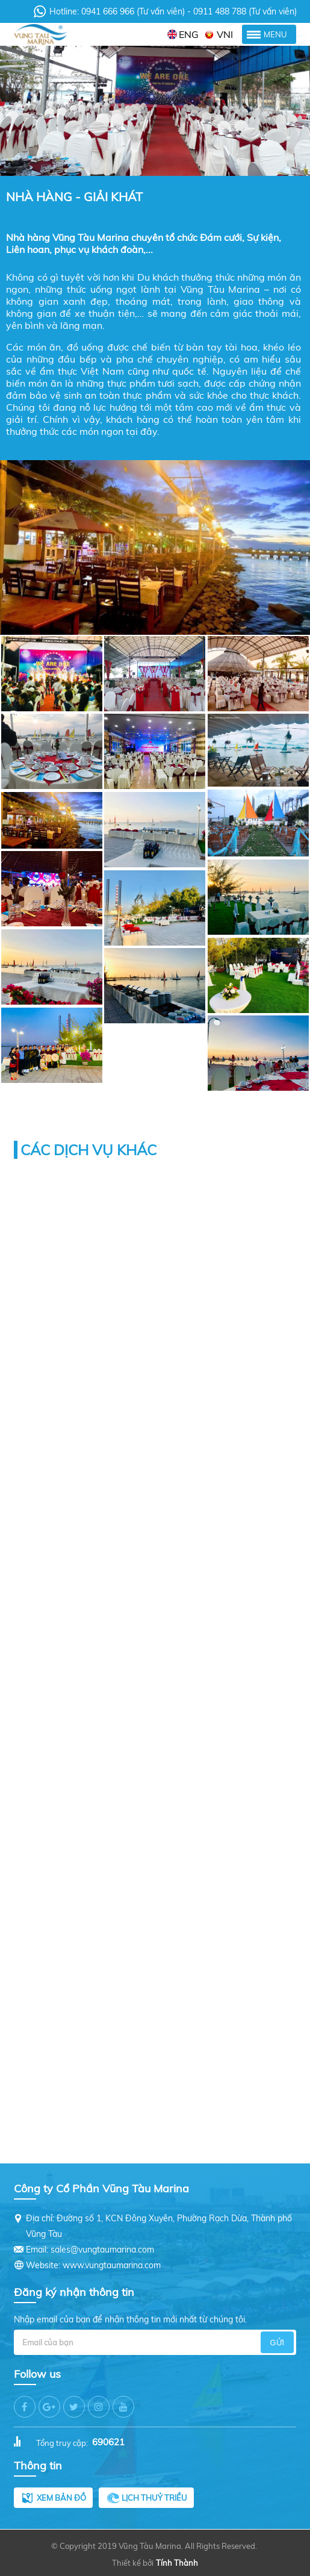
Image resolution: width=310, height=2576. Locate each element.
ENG (189, 34)
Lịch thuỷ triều (154, 2498)
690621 (108, 2442)
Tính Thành (177, 2563)
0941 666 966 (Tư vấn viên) (134, 11)
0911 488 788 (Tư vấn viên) (244, 11)
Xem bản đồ (61, 2498)
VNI (225, 34)
